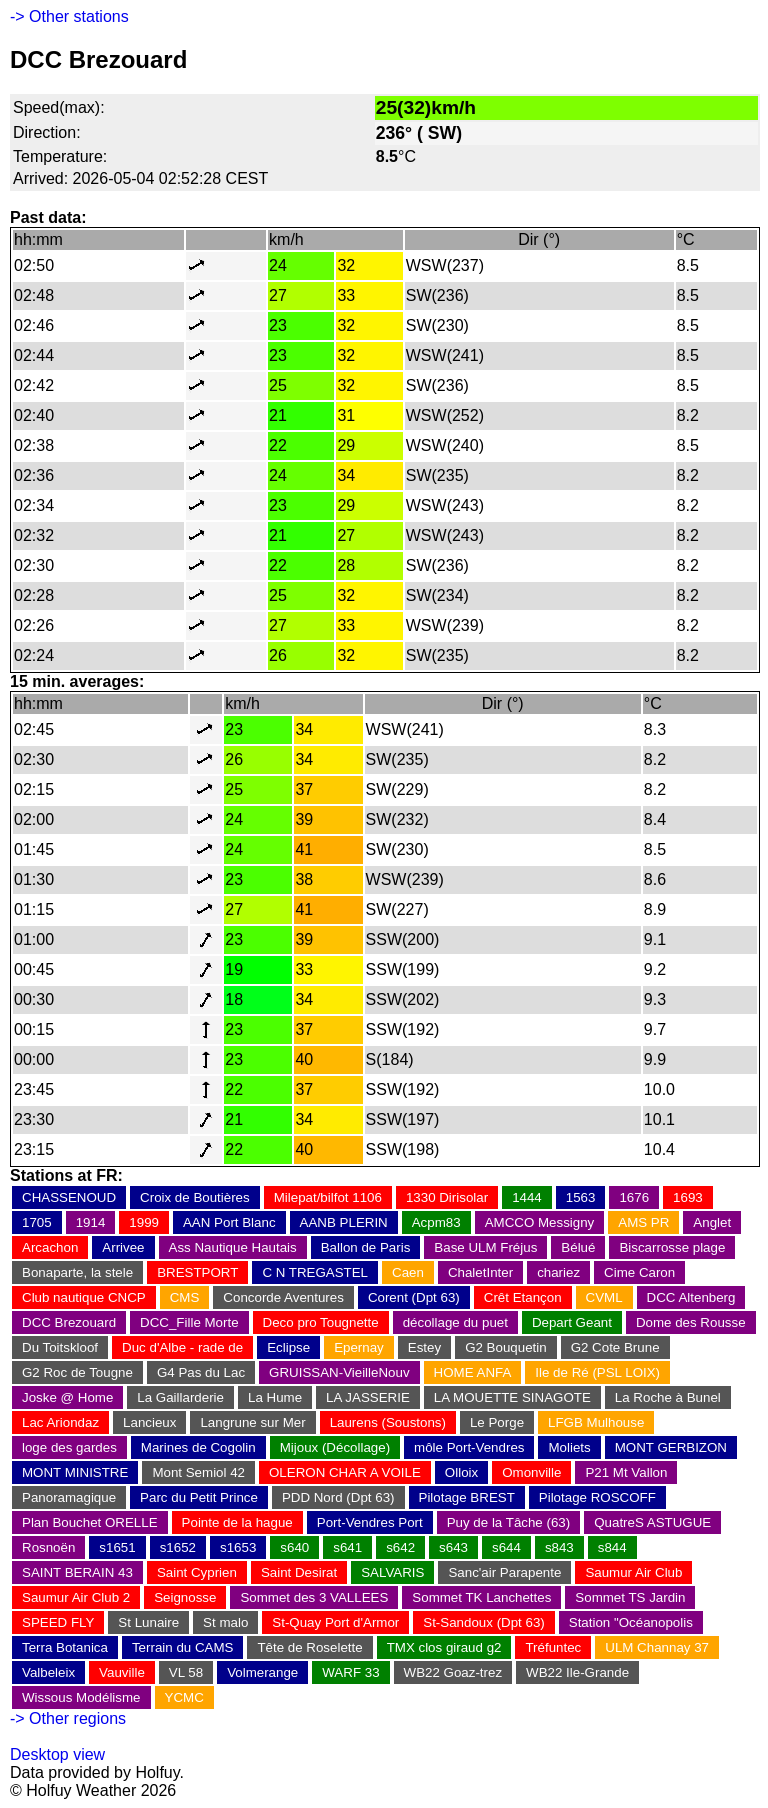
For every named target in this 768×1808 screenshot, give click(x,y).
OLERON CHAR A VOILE (345, 1472)
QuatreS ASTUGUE (652, 1522)
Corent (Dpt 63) (414, 1297)
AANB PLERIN (344, 1222)
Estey (424, 1347)
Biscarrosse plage (672, 1247)
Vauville (122, 1672)
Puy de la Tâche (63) (508, 1522)
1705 (37, 1222)
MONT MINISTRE (75, 1472)
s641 (347, 1547)
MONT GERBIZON (671, 1447)
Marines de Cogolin (198, 1447)
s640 (294, 1547)
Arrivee (123, 1247)
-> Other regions (68, 1718)
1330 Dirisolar (447, 1197)
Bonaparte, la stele (77, 1272)
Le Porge (497, 1422)
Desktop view (57, 1754)
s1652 (178, 1547)
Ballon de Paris (366, 1247)
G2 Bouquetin (506, 1347)
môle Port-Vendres (469, 1447)
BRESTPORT (197, 1272)
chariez (558, 1272)
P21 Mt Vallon (626, 1472)
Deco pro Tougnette (321, 1322)
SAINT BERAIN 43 (77, 1572)
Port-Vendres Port (370, 1522)
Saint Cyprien (197, 1572)
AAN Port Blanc (229, 1222)
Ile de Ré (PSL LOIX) (597, 1372)
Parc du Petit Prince (199, 1497)
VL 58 (186, 1672)
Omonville (531, 1472)
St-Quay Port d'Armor (335, 1622)
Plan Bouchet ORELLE (90, 1522)
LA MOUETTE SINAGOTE (512, 1397)
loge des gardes (69, 1447)
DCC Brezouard (69, 1322)
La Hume (275, 1397)
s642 (400, 1547)
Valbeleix (48, 1672)
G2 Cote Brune (615, 1347)
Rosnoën (48, 1547)
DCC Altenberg (691, 1297)
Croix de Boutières (195, 1197)
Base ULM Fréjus (485, 1247)
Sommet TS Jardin (630, 1597)
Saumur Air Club (633, 1572)
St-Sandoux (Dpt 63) (484, 1622)
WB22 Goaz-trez (453, 1672)
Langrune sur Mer (252, 1422)
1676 (634, 1197)
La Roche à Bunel (668, 1397)
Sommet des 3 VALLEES (314, 1597)
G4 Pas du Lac (201, 1372)
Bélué (578, 1247)
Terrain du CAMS (182, 1647)
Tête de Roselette (309, 1647)
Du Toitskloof (60, 1347)
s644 (506, 1547)
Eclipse (288, 1347)
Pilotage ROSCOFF (597, 1497)
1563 (581, 1197)
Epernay (359, 1347)
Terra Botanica (65, 1647)
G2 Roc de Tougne (77, 1372)
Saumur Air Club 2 (76, 1597)
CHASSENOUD (69, 1197)
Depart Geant (572, 1322)
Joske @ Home (67, 1397)
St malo (225, 1622)
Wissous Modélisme (81, 1697)
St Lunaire (148, 1622)
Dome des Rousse (691, 1322)
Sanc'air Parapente (504, 1572)
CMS (185, 1297)
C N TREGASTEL (315, 1272)
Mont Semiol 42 (198, 1472)
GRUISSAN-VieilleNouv (339, 1372)
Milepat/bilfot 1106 (328, 1197)
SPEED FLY (58, 1622)
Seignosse (185, 1597)
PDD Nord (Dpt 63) (338, 1497)
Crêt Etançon (523, 1297)
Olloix (461, 1472)
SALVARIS (392, 1572)
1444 (527, 1197)
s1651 (117, 1547)
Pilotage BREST (467, 1497)
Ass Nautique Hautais (233, 1247)
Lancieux (149, 1422)
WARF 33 (350, 1672)
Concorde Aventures (283, 1297)
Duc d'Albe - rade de (182, 1347)
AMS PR (643, 1222)
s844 (612, 1547)
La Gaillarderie (180, 1397)
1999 (144, 1222)
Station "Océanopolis (631, 1622)
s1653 (238, 1547)
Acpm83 (436, 1222)
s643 (453, 1547)
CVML (604, 1297)
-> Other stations (69, 16)
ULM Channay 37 (657, 1647)
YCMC (184, 1697)
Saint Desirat (299, 1572)
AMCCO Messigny (540, 1222)
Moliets (569, 1447)
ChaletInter (480, 1272)
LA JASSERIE (368, 1397)
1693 (688, 1197)
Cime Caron (639, 1272)
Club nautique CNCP (84, 1297)
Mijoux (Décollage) (335, 1447)
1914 (91, 1222)
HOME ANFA (473, 1372)
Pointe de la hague (237, 1522)
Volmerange (262, 1672)
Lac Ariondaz (60, 1422)
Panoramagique (69, 1497)
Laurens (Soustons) (388, 1422)
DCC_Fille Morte (189, 1322)
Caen (408, 1272)
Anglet (712, 1222)
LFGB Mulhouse (596, 1422)
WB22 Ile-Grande (577, 1672)
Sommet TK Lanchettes (481, 1597)
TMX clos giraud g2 (444, 1647)
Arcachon (50, 1247)
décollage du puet (455, 1322)
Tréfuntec (553, 1647)
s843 (559, 1547)
